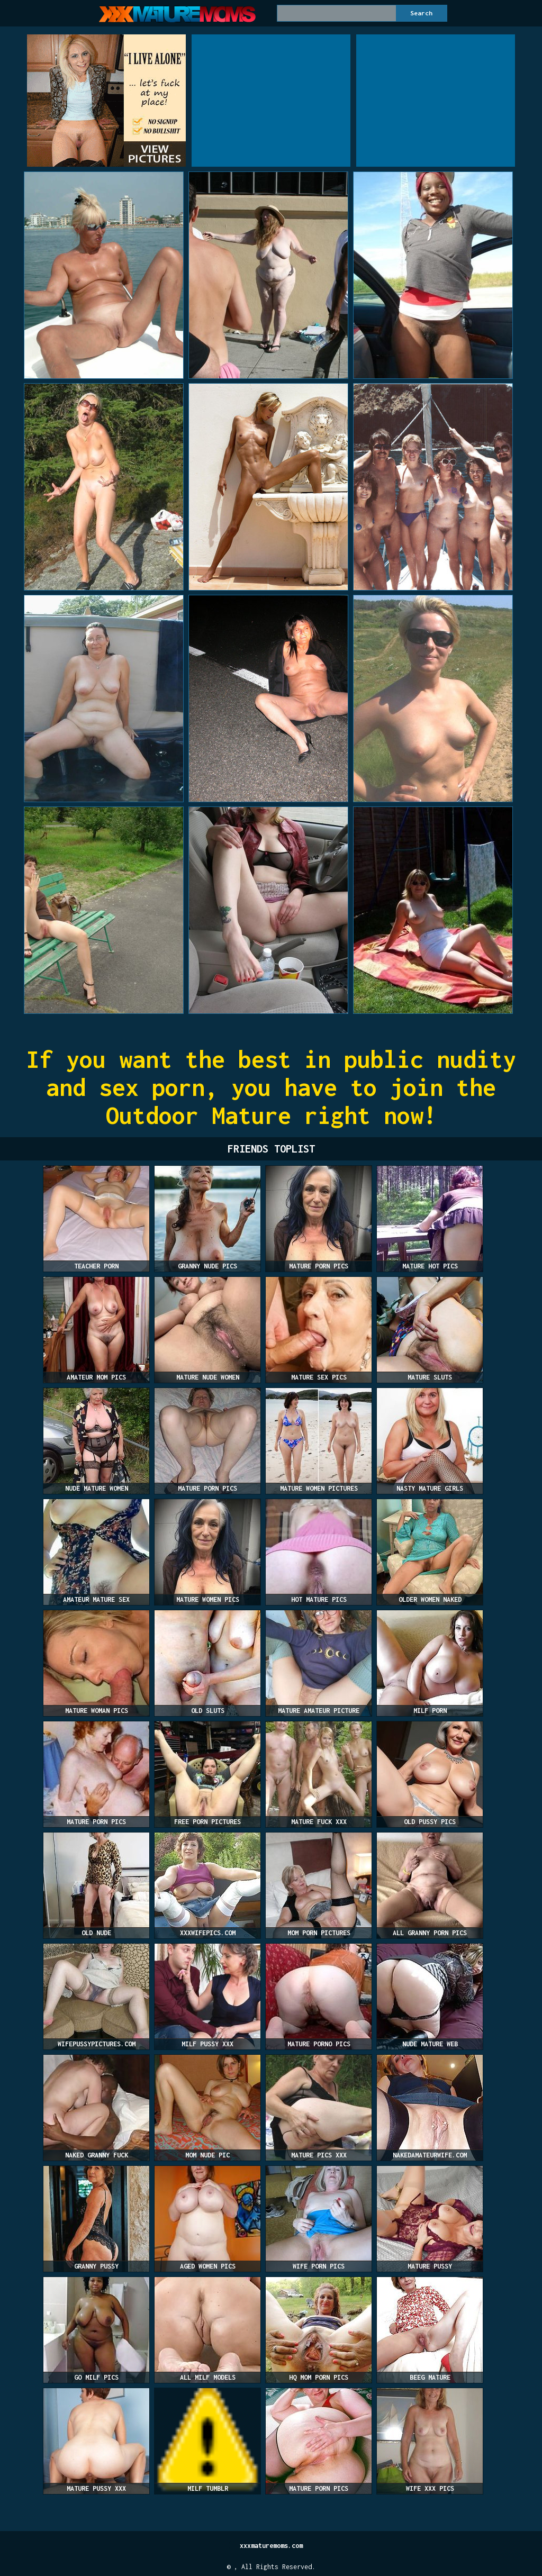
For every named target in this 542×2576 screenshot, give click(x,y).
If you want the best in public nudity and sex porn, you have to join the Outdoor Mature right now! (271, 1087)
